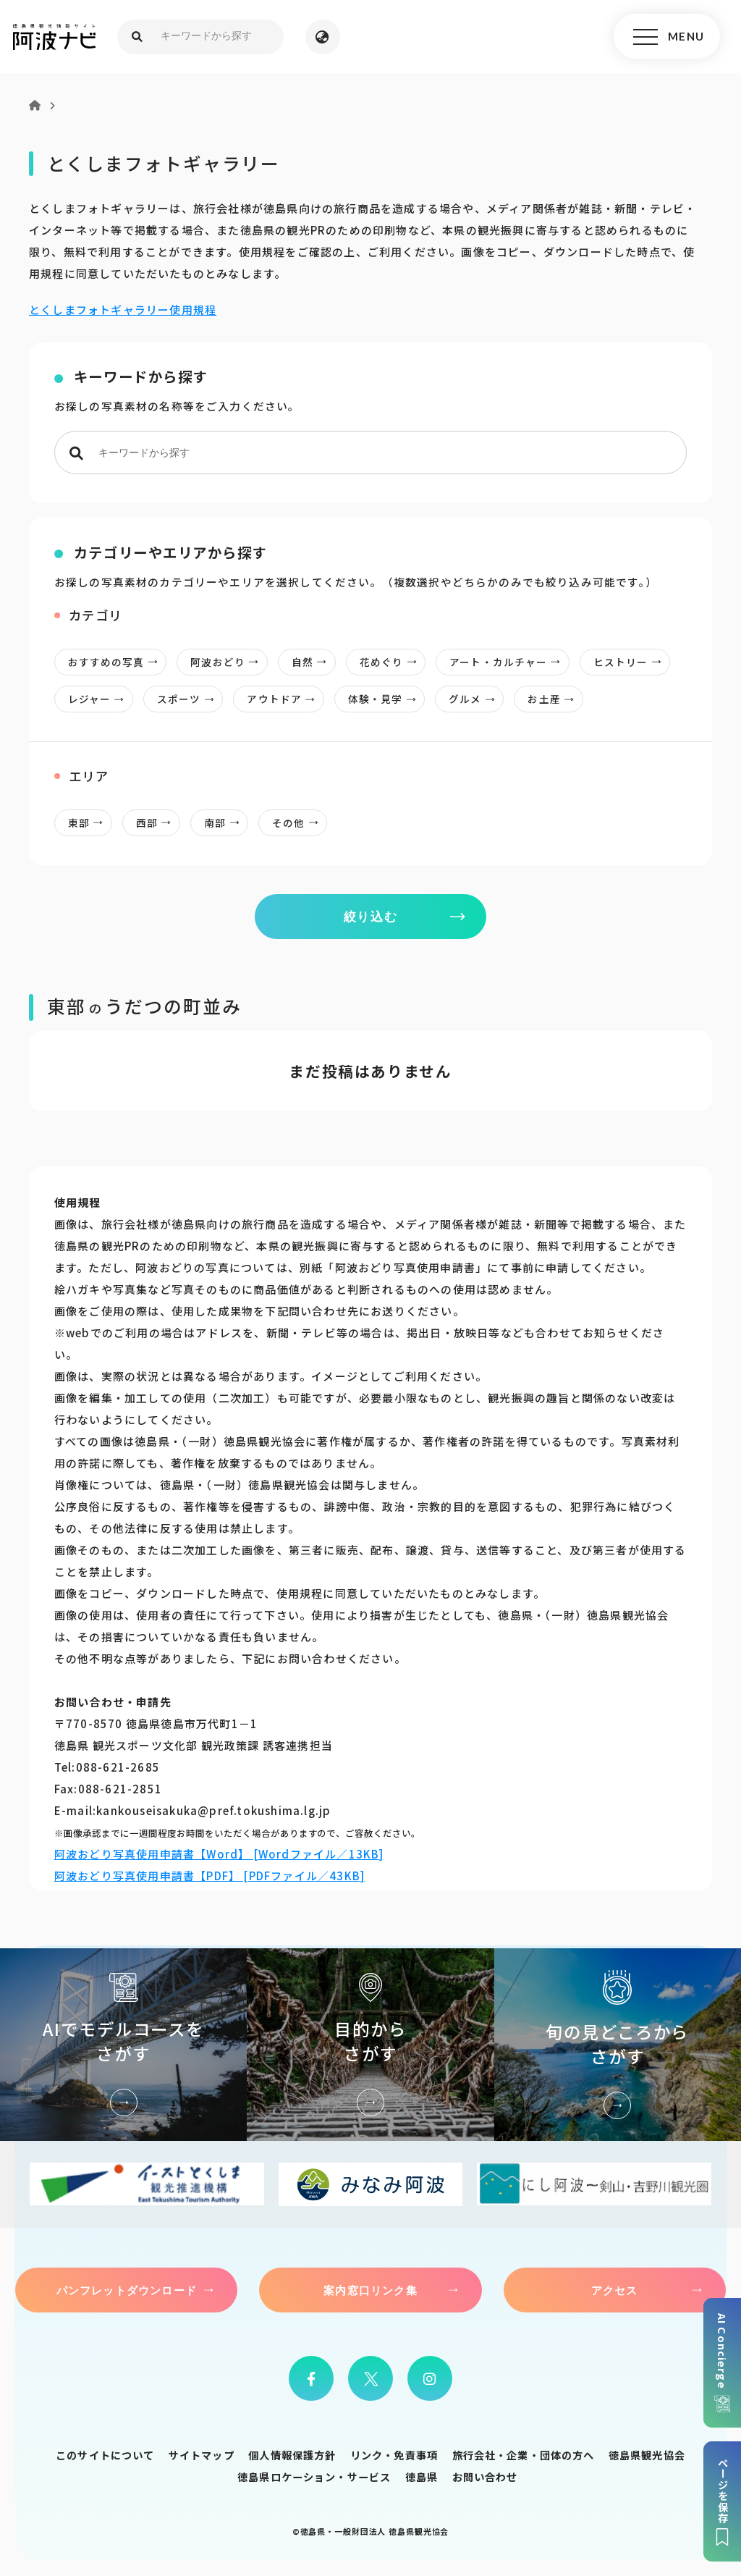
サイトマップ (201, 2455)
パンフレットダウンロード (126, 2290)
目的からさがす (370, 2044)
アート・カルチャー (509, 662)
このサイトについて (105, 2455)
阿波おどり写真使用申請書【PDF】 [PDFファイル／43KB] (209, 1875)
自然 (313, 662)
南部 (225, 822)
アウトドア (285, 699)
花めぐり (392, 662)
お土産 (555, 699)
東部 (89, 822)
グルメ (476, 699)
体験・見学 (386, 699)
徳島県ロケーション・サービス (314, 2477)
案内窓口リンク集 (370, 2290)
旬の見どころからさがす (617, 2044)
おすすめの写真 (117, 662)
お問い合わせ (485, 2477)
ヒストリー (632, 662)
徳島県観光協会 (647, 2455)
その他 (300, 822)
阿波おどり (229, 662)
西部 (157, 822)
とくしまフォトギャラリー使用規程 (122, 309)
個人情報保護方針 (292, 2455)
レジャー (100, 699)
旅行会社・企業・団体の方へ (523, 2455)
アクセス (614, 2290)
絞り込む (371, 916)
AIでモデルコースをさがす (123, 2044)
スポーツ (189, 699)
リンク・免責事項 (394, 2455)
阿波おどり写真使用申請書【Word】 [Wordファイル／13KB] (219, 1853)
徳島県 (421, 2477)
